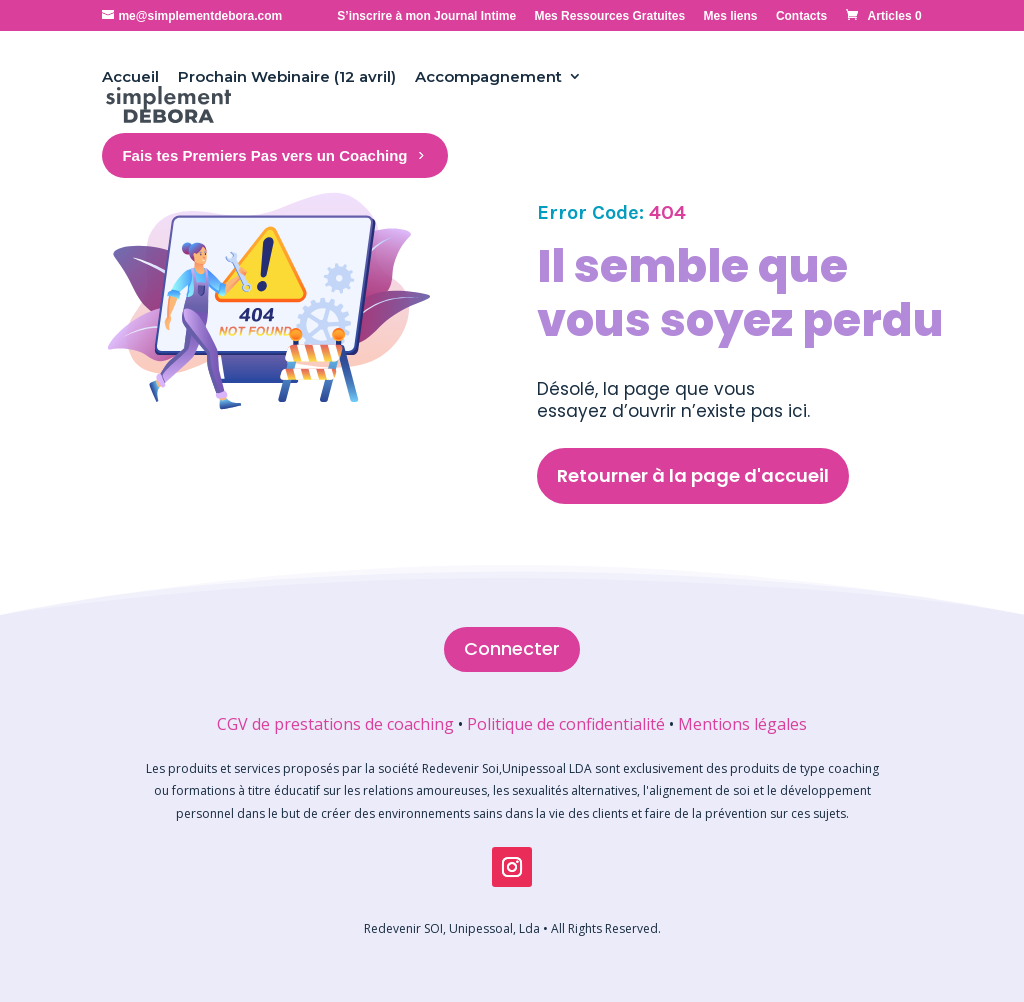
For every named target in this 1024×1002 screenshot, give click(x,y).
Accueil (130, 76)
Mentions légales (742, 724)
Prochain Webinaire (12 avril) (287, 76)
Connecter (512, 648)
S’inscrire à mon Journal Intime (426, 16)
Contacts (801, 16)
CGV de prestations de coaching (335, 724)
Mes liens (731, 16)
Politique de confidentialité (566, 724)
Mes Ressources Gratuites (609, 16)
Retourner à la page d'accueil (693, 475)
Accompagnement (488, 76)
